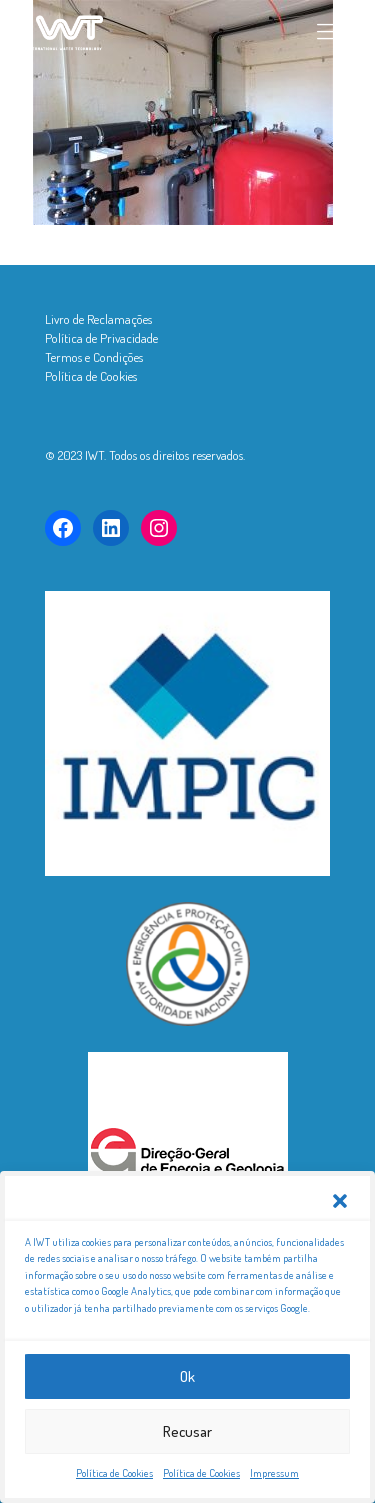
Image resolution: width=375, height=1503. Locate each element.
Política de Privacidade (101, 338)
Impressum (274, 1476)
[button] (340, 1203)
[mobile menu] (328, 30)
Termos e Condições (94, 357)
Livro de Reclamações (98, 319)
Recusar (187, 1433)
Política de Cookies (114, 1476)
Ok (187, 1378)
